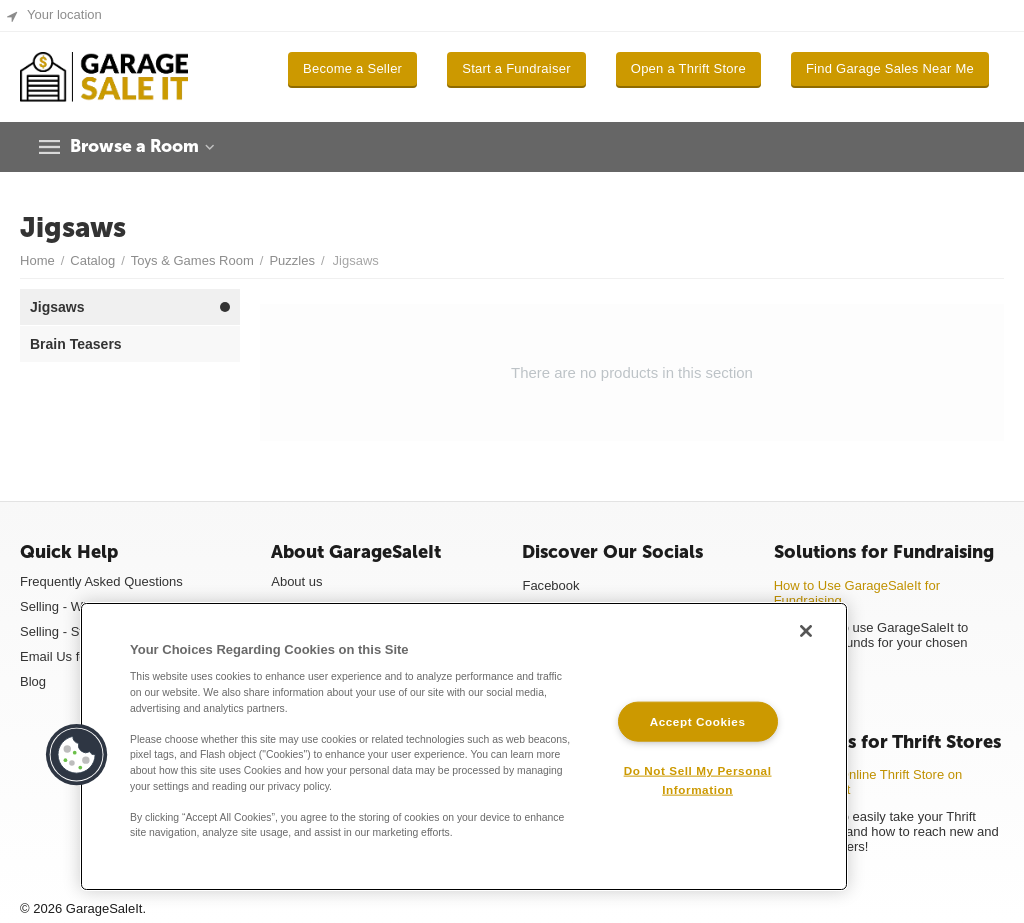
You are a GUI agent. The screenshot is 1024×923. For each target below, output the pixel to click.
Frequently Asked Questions (101, 581)
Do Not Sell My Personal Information (698, 780)
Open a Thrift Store (688, 68)
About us (296, 581)
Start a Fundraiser (516, 68)
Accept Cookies (698, 720)
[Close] (806, 631)
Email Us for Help (70, 656)
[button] (77, 755)
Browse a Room (138, 147)
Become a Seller (352, 68)
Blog (33, 681)
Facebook (550, 585)
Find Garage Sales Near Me (890, 68)
